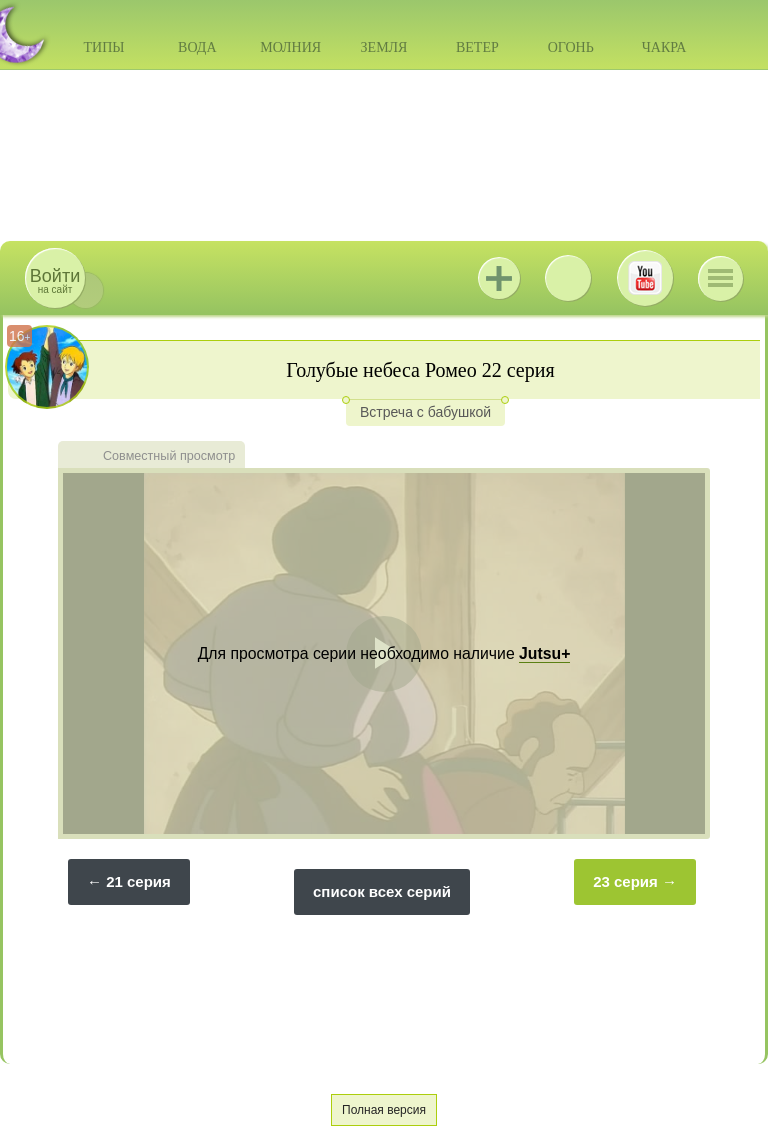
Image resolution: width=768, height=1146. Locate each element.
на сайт (55, 280)
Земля (384, 47)
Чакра (664, 47)
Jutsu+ (499, 278)
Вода (197, 47)
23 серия (625, 881)
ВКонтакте (568, 278)
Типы (103, 47)
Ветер (477, 47)
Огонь (571, 47)
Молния (290, 47)
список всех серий (382, 891)
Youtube (645, 278)
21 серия (138, 881)
